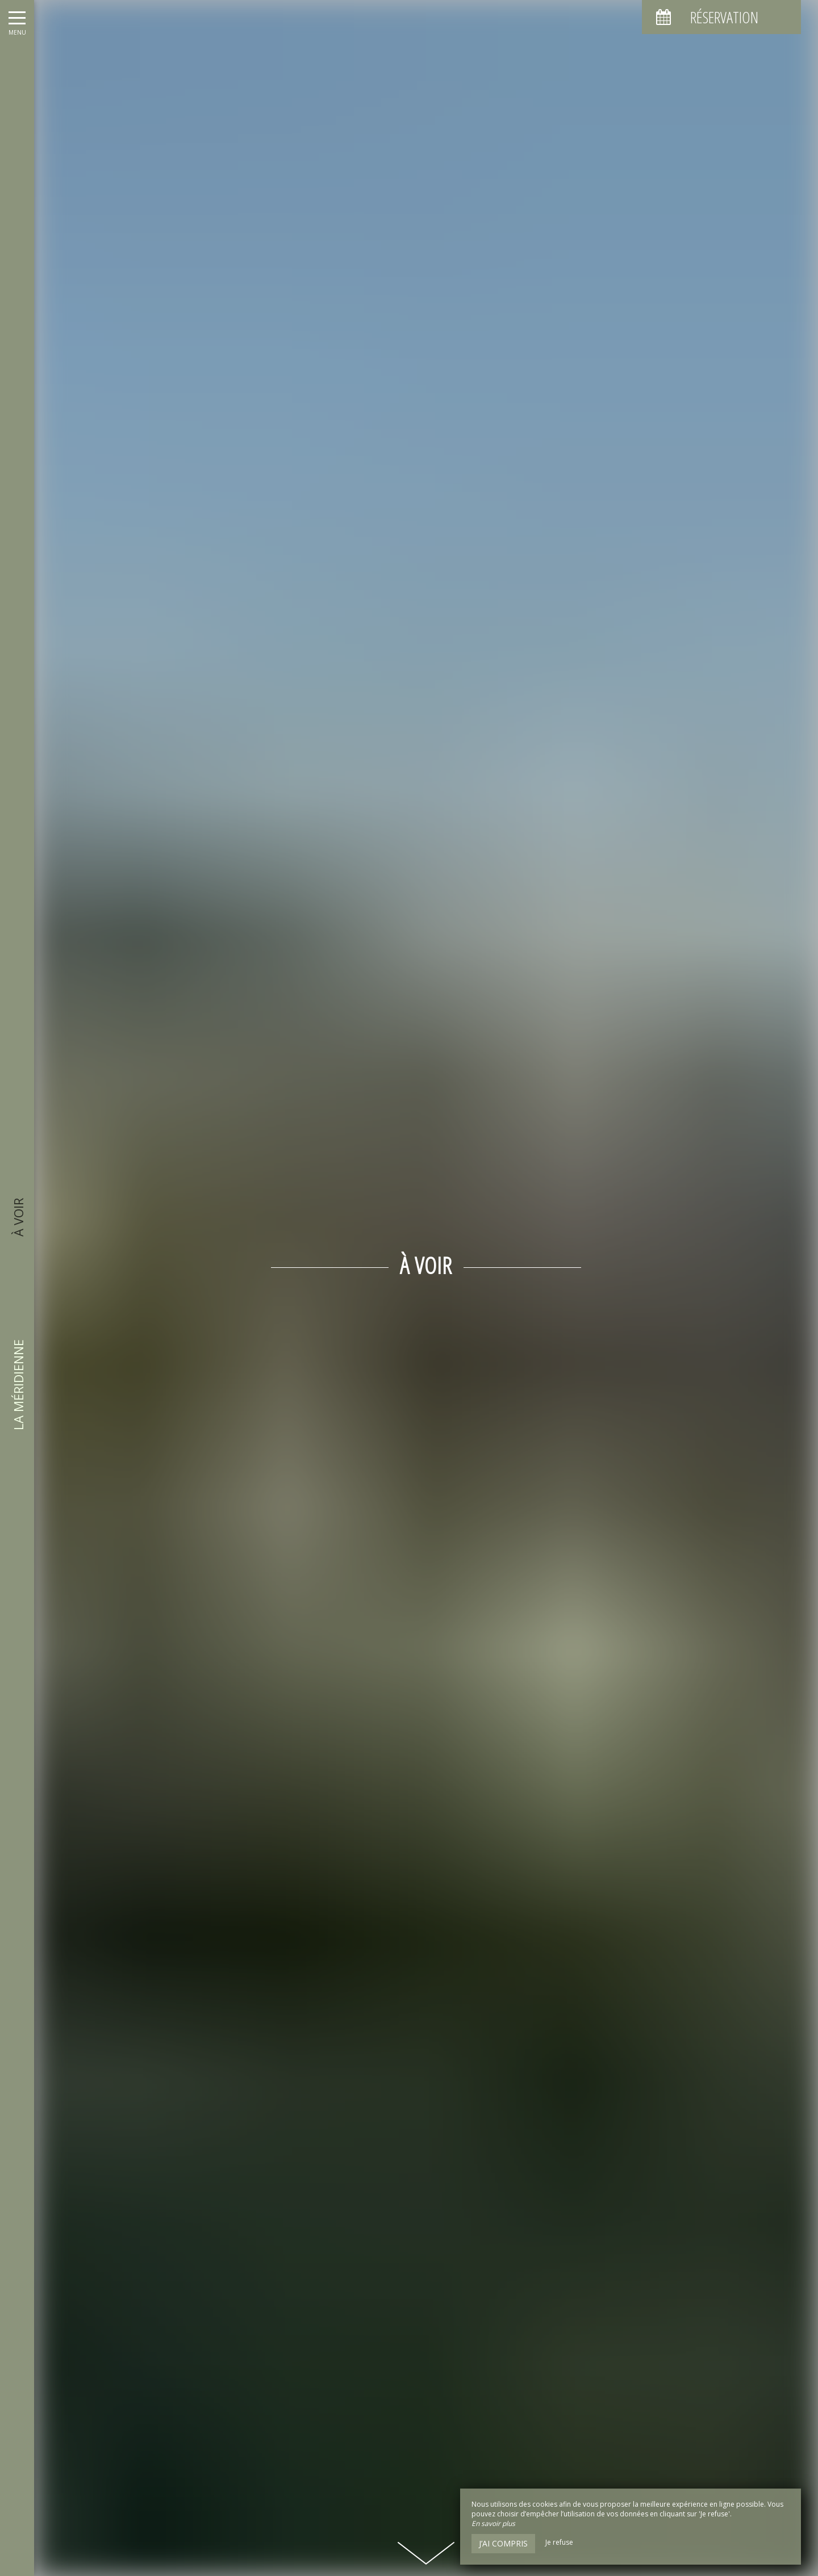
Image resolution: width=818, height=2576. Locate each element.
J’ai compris (503, 2543)
